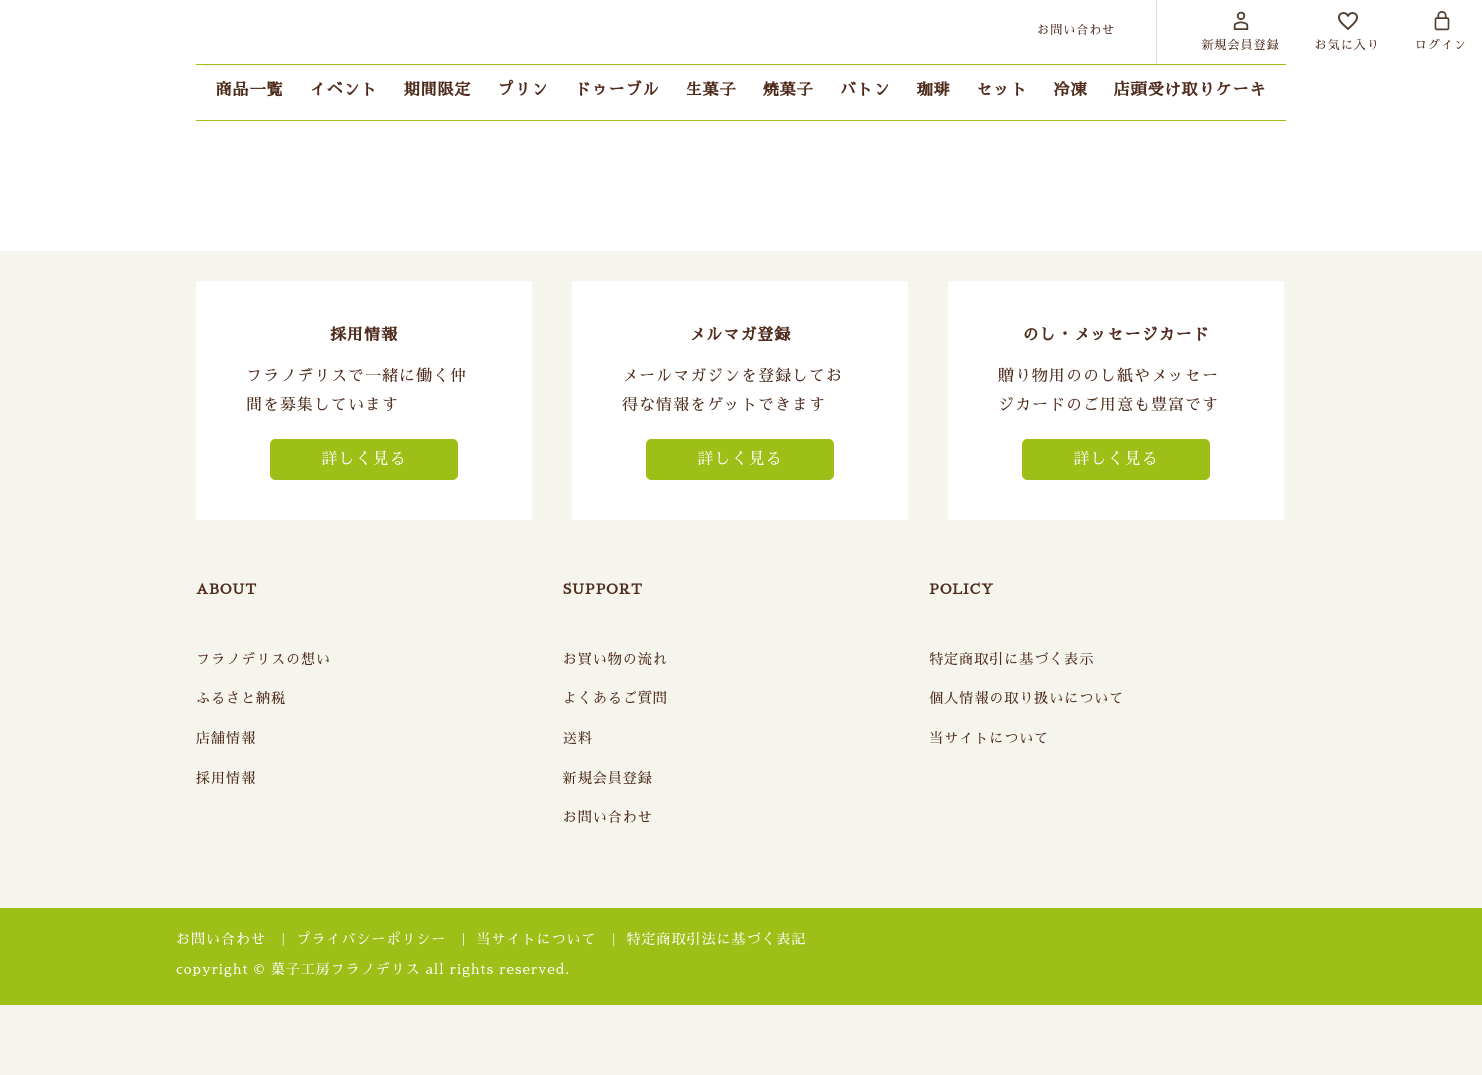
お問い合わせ (608, 817)
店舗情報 (226, 738)
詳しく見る (363, 459)
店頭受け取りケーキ (1190, 90)
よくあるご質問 (615, 698)
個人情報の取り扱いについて (1026, 698)
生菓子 (710, 90)
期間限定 (437, 90)
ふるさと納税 (241, 698)
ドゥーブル (616, 90)
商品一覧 (249, 90)
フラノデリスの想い (263, 659)
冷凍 (1071, 90)
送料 (578, 738)
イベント (343, 90)
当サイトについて (989, 738)
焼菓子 (788, 90)
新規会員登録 (608, 778)
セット (1002, 90)
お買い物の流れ (615, 659)
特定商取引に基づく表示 (1011, 659)
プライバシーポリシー (371, 939)
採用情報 (226, 778)
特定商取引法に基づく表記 (717, 939)
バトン (865, 90)
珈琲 (934, 90)
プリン (522, 90)
